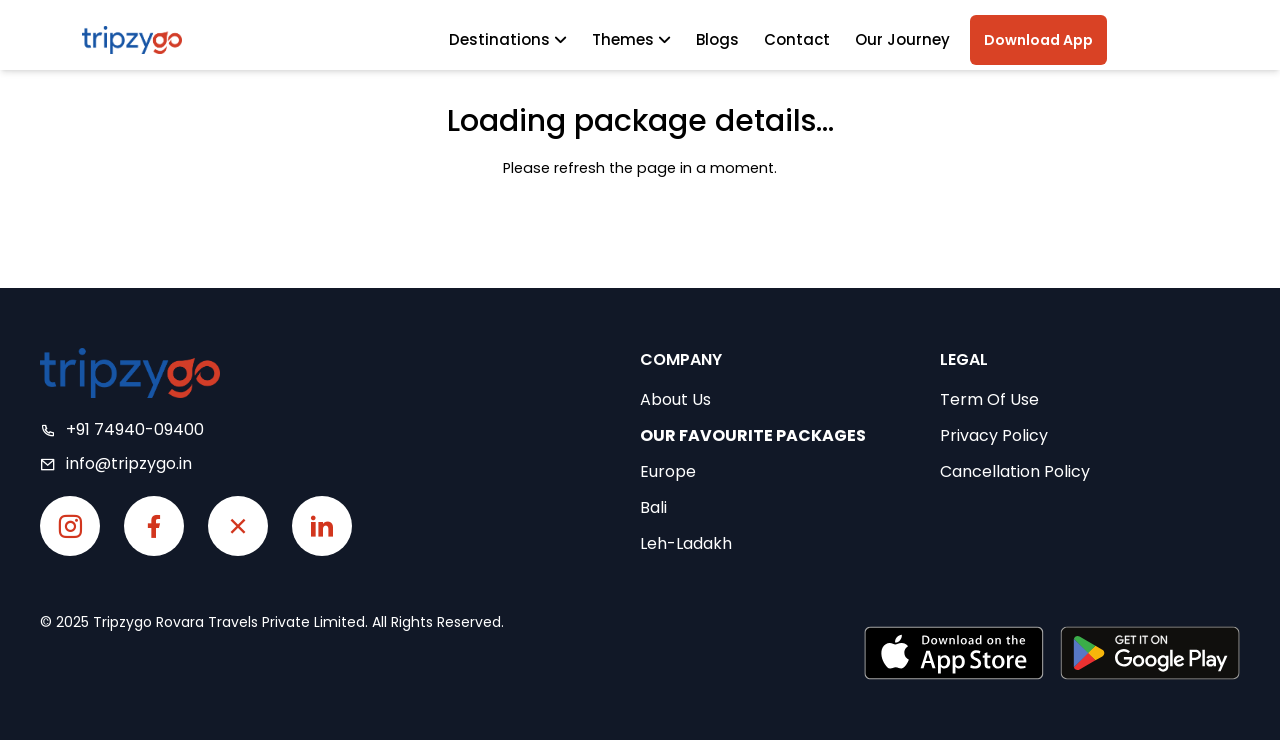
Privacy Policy (994, 435)
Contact (797, 39)
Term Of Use (989, 399)
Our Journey (902, 39)
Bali (653, 507)
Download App (1038, 40)
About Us (675, 399)
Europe (668, 471)
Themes (631, 39)
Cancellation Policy (1015, 471)
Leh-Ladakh (686, 543)
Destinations (508, 39)
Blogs (717, 39)
